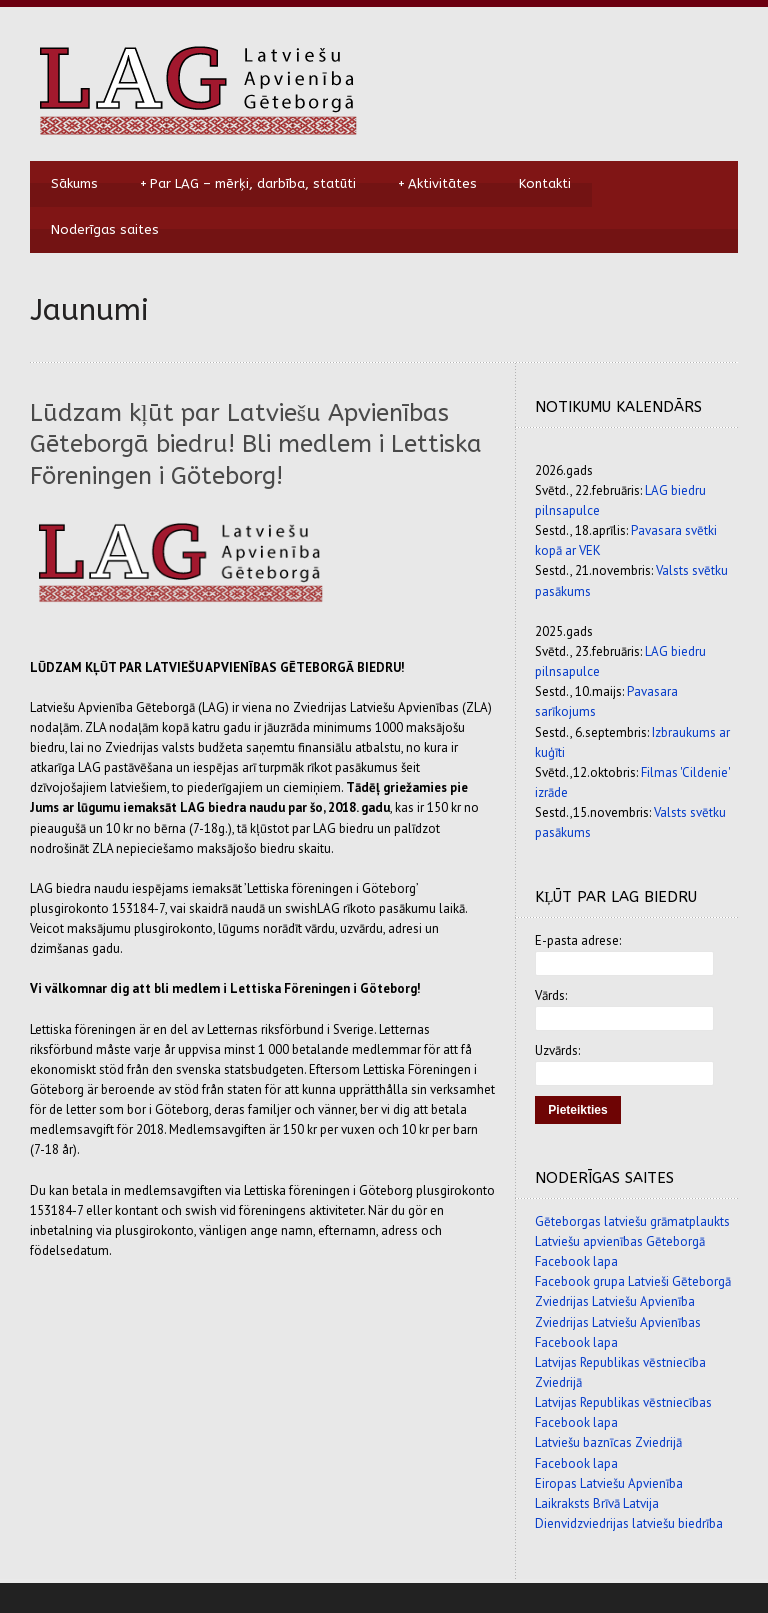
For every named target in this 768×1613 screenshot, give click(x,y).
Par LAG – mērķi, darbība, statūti (248, 184)
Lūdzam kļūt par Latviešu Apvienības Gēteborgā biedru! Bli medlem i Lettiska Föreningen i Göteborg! (256, 444)
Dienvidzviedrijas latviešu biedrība (629, 1523)
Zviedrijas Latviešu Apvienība (615, 1301)
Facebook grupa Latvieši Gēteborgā (633, 1281)
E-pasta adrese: (578, 940)
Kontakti (545, 183)
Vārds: (551, 995)
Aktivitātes (437, 184)
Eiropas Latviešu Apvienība (609, 1483)
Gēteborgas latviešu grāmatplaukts (632, 1221)
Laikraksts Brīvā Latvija (597, 1503)
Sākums (74, 183)
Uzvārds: (557, 1050)
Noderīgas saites (105, 229)
